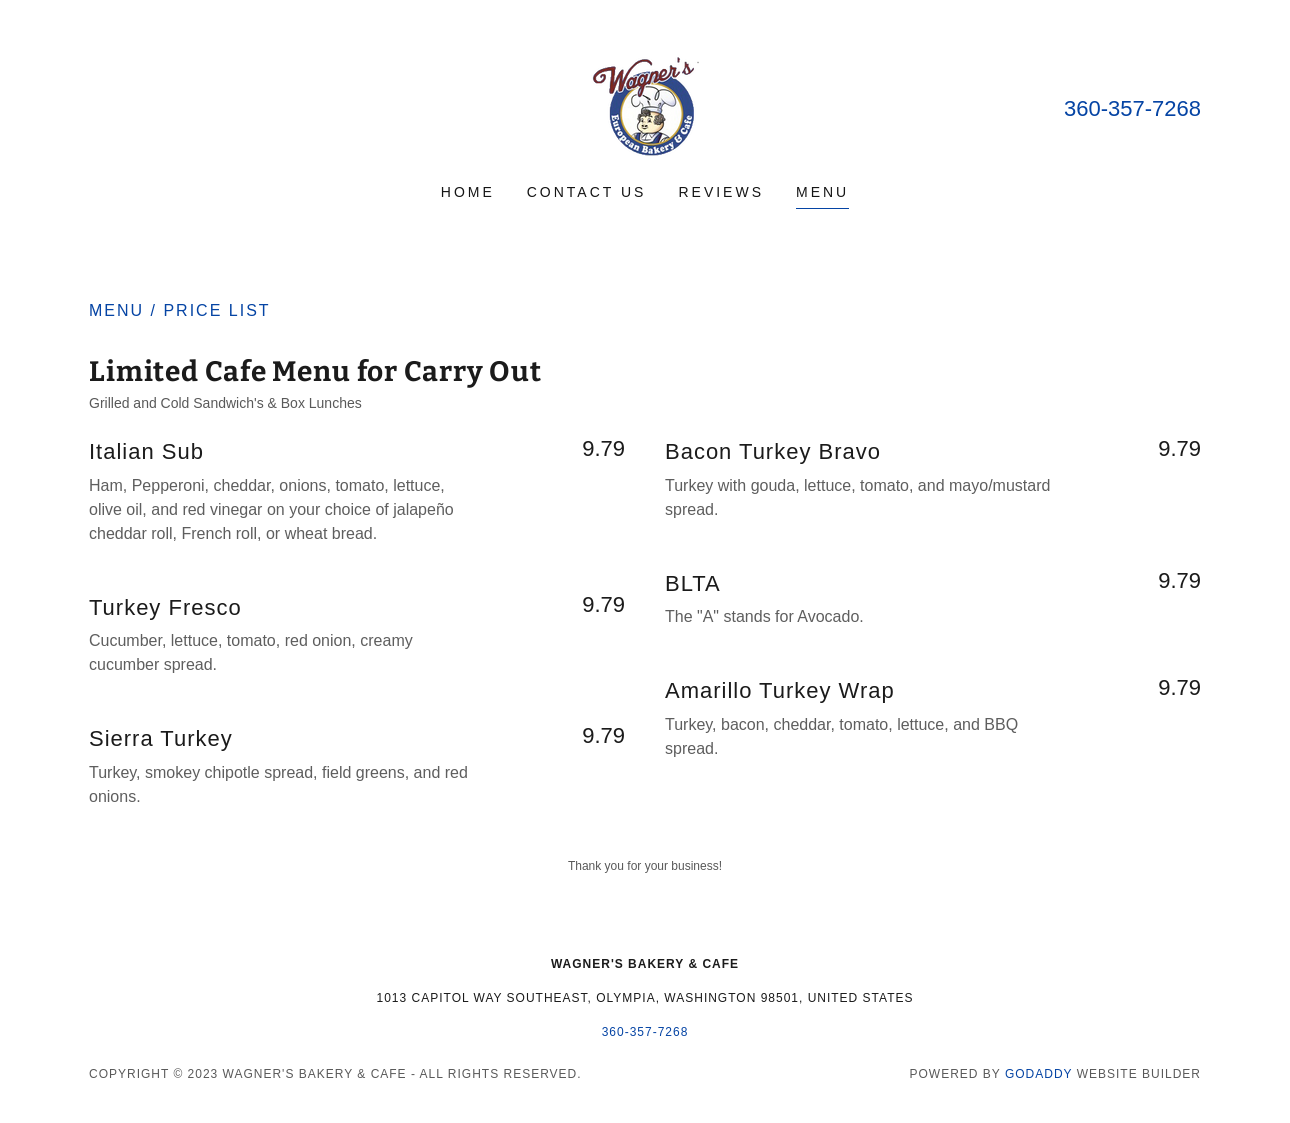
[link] (645, 104)
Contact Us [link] (587, 192)
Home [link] (468, 192)
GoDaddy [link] (1038, 1074)
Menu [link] (822, 192)
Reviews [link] (721, 192)
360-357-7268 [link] (1132, 108)
